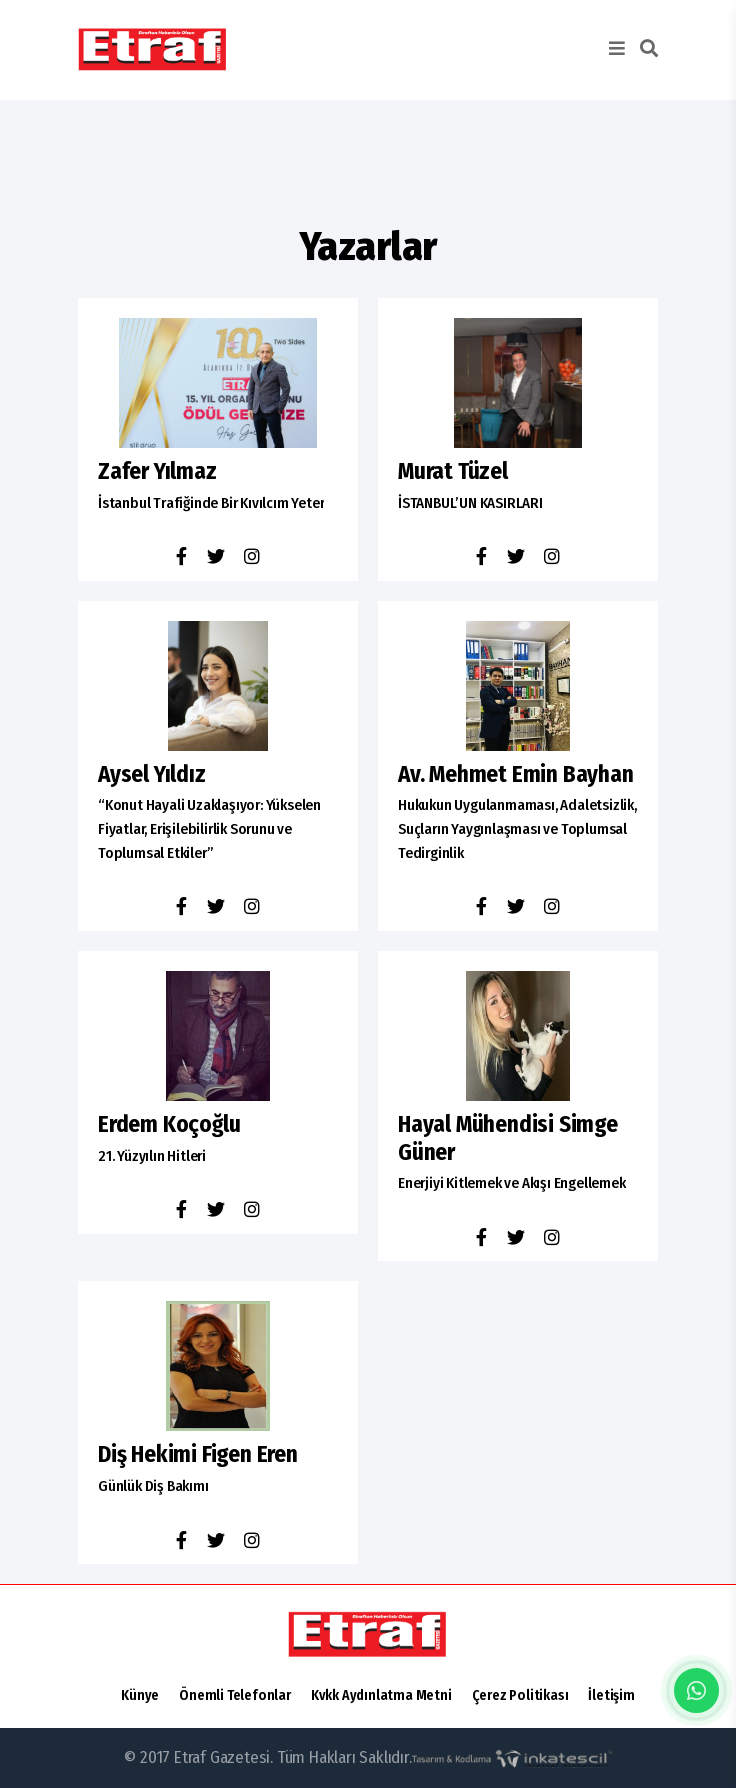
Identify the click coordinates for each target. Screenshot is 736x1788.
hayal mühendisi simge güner (508, 1138)
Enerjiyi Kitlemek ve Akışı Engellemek (512, 1183)
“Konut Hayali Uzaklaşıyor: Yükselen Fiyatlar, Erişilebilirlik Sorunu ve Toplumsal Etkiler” (209, 829)
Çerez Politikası (520, 1695)
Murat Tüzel (453, 471)
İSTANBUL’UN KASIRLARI (470, 503)
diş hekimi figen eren (198, 1454)
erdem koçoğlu (169, 1124)
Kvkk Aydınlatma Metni (381, 1695)
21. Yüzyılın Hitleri (152, 1156)
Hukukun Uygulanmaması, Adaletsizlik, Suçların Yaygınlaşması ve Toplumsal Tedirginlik (517, 829)
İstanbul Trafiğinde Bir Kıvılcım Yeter (211, 503)
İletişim (611, 1695)
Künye (140, 1695)
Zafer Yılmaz (157, 471)
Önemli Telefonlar (235, 1695)
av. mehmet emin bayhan (516, 774)
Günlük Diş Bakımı (153, 1486)
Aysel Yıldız (152, 774)
